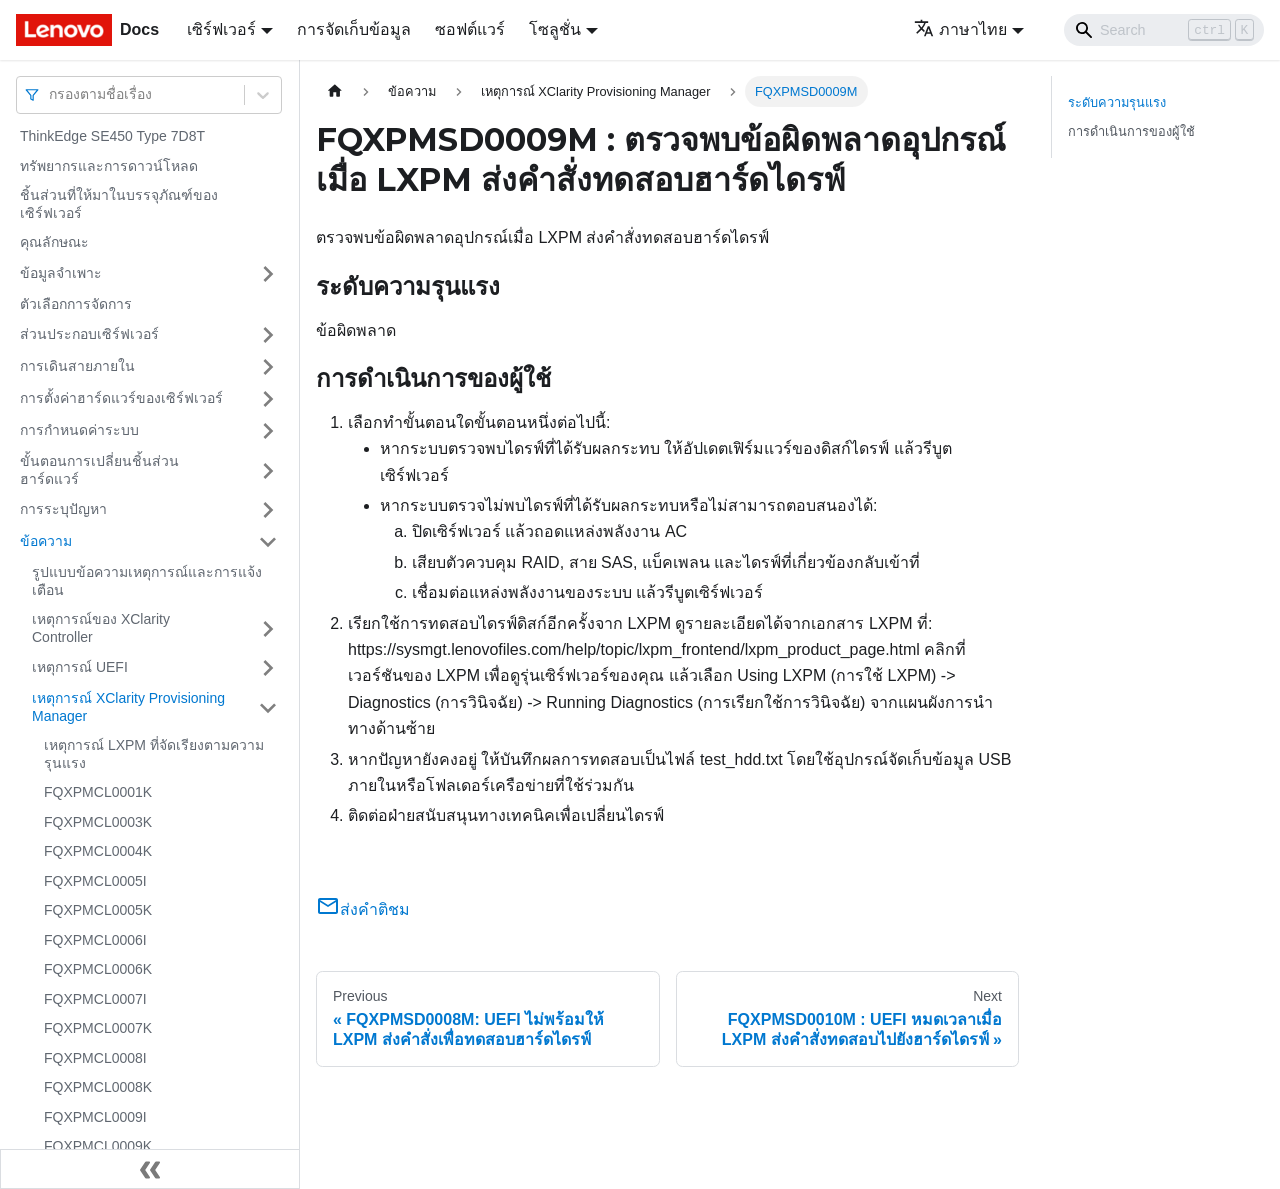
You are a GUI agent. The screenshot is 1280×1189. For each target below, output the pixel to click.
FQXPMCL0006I (95, 940)
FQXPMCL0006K (98, 969)
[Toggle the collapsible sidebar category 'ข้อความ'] (268, 542)
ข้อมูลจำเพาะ (61, 273)
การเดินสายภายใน (77, 366)
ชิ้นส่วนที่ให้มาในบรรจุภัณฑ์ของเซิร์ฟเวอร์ (119, 204)
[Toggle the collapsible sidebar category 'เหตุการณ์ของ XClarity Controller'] (268, 628)
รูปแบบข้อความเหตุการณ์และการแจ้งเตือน (147, 581)
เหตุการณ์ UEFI (80, 667)
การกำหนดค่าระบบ (79, 430)
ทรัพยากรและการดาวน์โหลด (109, 166)
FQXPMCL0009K (98, 1146)
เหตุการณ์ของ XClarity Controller (101, 628)
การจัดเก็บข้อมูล (354, 29)
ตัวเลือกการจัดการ (76, 304)
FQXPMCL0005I (95, 881)
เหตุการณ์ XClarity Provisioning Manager (128, 707)
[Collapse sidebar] (150, 1169)
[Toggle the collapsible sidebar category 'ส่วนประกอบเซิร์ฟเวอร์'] (268, 335)
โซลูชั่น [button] (555, 29)
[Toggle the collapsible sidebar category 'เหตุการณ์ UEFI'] (268, 668)
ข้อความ (46, 541)
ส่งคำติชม (363, 909)
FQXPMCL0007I (95, 999)
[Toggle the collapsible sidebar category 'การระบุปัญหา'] (268, 510)
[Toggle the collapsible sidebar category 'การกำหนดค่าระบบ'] (268, 431)
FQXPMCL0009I (95, 1117)
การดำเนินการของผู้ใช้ (1131, 131)
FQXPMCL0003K (98, 822)
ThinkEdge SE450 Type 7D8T (112, 136)
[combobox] (51, 94)
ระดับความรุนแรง (1117, 102)
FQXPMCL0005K (98, 910)
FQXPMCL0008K (98, 1087)
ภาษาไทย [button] (960, 29)
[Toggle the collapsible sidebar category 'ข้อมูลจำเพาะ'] (268, 274)
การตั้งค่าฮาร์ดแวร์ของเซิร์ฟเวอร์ (121, 398)
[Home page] (335, 91)
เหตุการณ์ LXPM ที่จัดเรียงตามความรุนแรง (154, 754)
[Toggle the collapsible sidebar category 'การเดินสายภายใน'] (268, 367)
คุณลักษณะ (54, 242)
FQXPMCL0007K (98, 1028)
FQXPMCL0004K (98, 851)
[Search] (1164, 30)
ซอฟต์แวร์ (470, 29)
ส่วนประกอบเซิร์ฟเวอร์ (89, 334)
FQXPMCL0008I (95, 1058)
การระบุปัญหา (63, 509)
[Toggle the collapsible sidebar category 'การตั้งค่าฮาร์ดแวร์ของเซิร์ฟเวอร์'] (268, 399)
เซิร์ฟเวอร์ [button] (221, 29)
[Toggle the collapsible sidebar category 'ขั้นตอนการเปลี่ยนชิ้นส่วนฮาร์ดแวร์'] (268, 470)
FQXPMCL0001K (98, 792)
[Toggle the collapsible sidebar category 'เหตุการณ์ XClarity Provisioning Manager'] (268, 707)
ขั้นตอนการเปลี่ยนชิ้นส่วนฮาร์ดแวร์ (99, 470)
